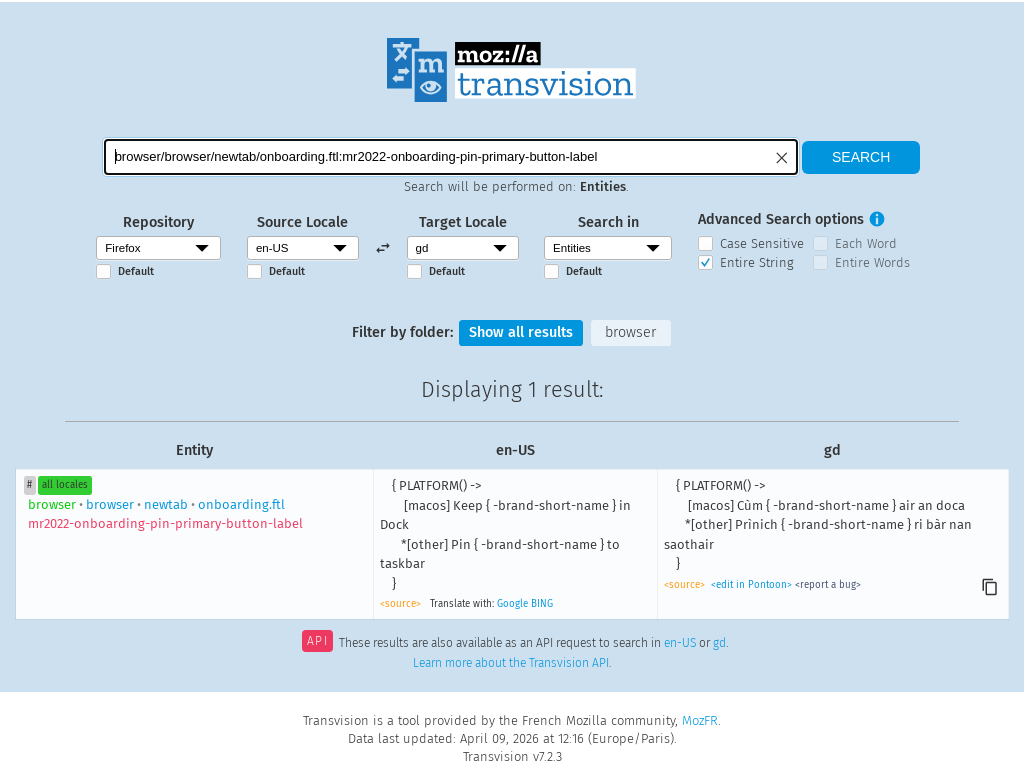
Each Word (866, 243)
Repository (158, 222)
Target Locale (463, 222)
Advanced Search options (781, 219)
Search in (608, 222)
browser (630, 332)
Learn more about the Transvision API (511, 663)
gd (719, 643)
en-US (680, 643)
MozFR (700, 720)
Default (136, 271)
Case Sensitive (762, 243)
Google (512, 604)
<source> (400, 604)
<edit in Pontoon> (751, 585)
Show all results (521, 332)
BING (542, 604)
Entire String (757, 262)
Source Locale (302, 222)
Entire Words (872, 262)
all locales (65, 485)
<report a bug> (828, 585)
